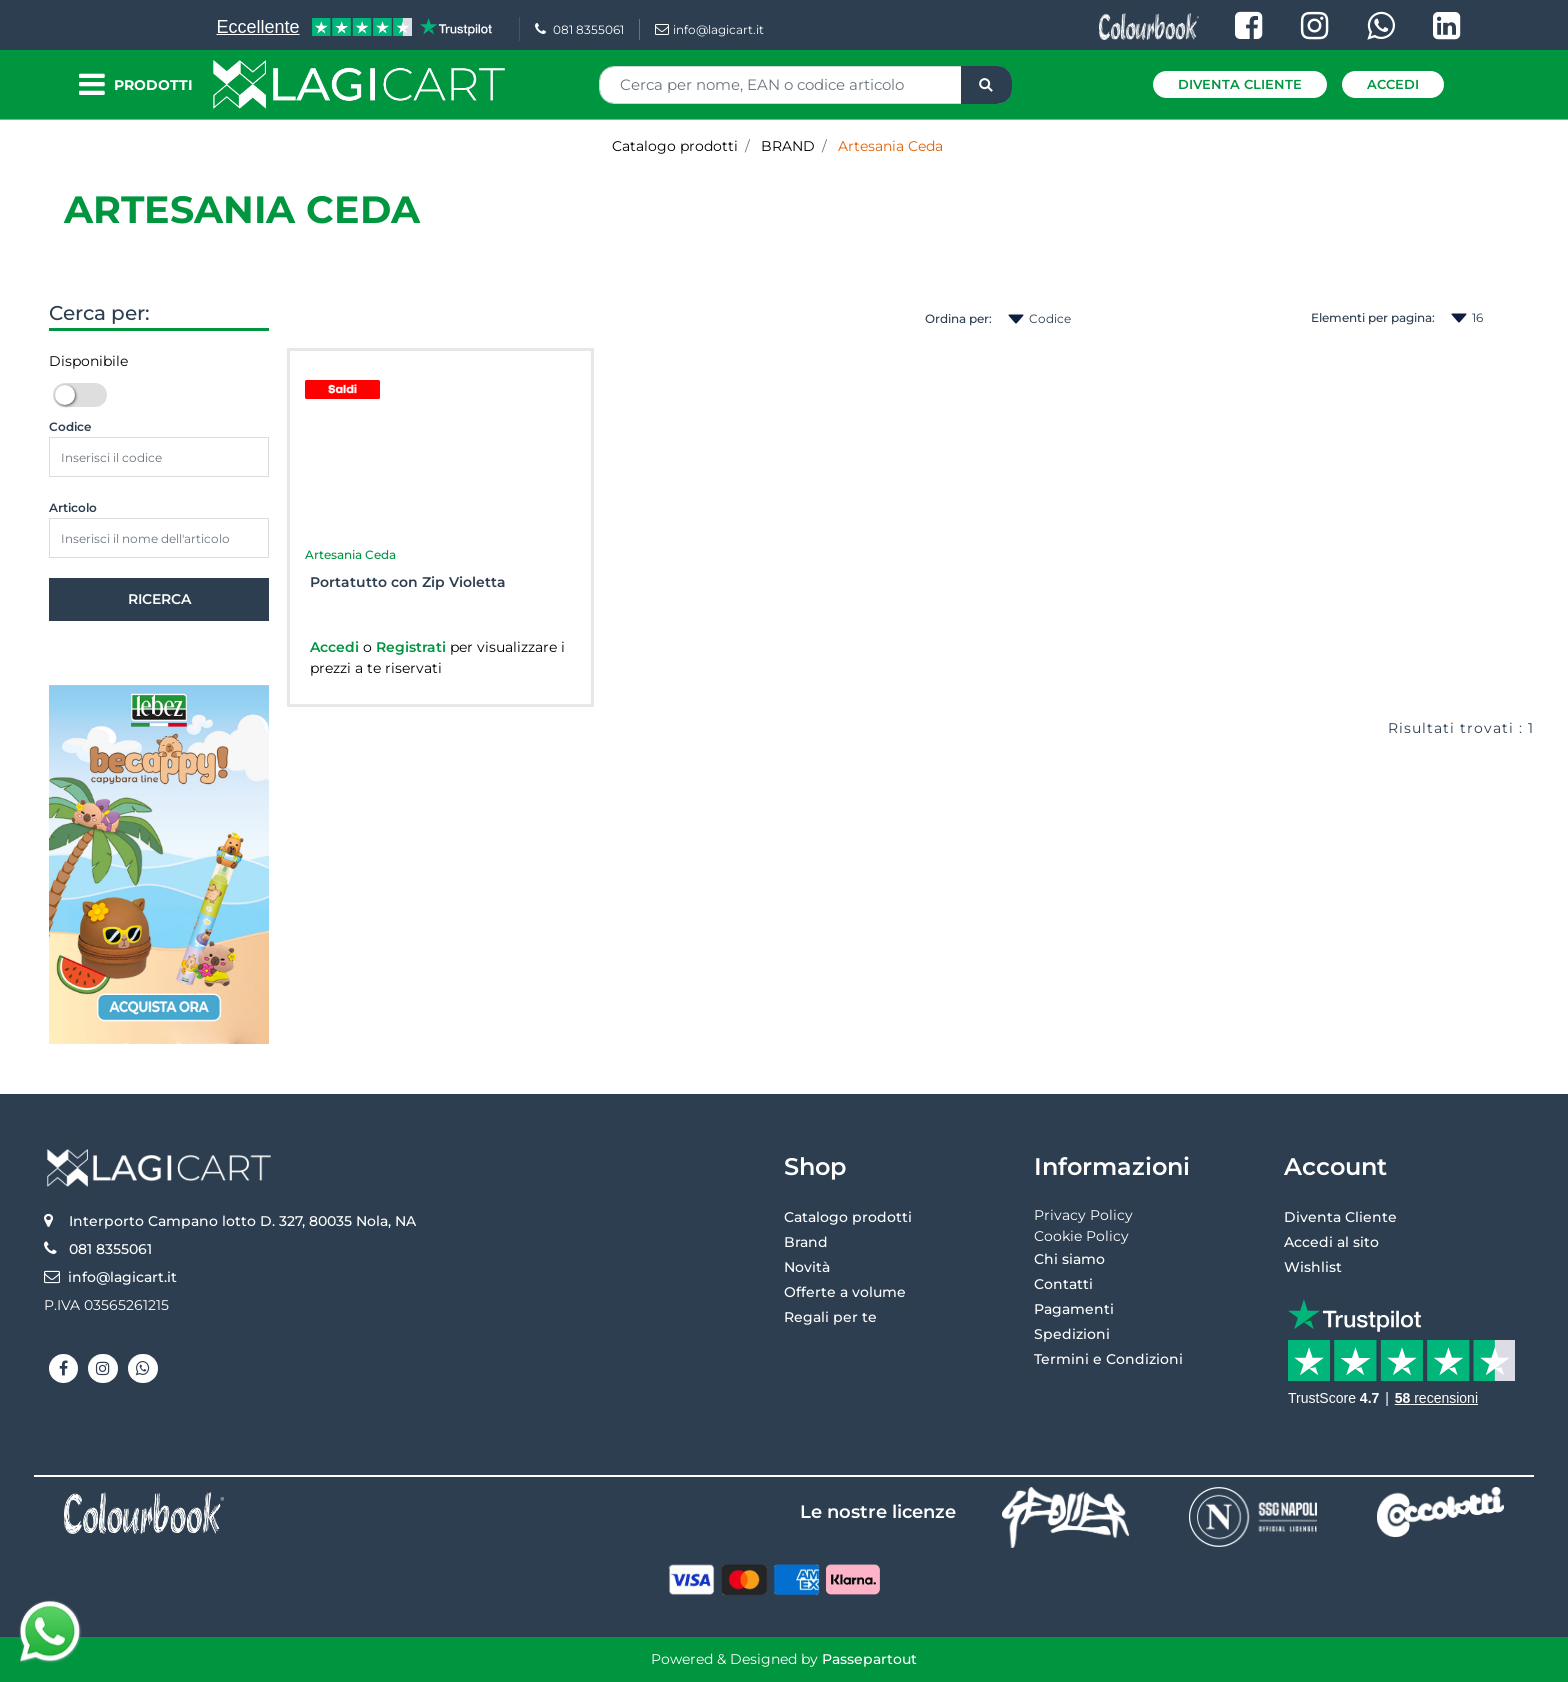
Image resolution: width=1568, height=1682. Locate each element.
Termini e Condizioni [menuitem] (1108, 1359)
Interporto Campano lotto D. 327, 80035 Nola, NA (242, 1221)
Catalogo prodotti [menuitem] (848, 1217)
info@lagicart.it (709, 29)
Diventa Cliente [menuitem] (1340, 1217)
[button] (986, 85)
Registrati (413, 647)
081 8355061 (579, 29)
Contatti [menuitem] (1063, 1284)
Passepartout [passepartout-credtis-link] (869, 1659)
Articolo (73, 507)
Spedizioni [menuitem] (1072, 1334)
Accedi (1393, 84)
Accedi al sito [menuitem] (1331, 1242)
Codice (70, 426)
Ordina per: (958, 318)
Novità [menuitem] (807, 1267)
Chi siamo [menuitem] (1069, 1259)
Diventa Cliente (1240, 84)
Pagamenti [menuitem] (1074, 1309)
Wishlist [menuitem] (1313, 1267)
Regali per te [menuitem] (830, 1317)
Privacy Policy (1083, 1215)
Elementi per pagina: (1373, 317)
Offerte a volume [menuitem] (845, 1292)
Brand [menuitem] (806, 1242)
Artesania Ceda (242, 209)
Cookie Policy (1081, 1236)
